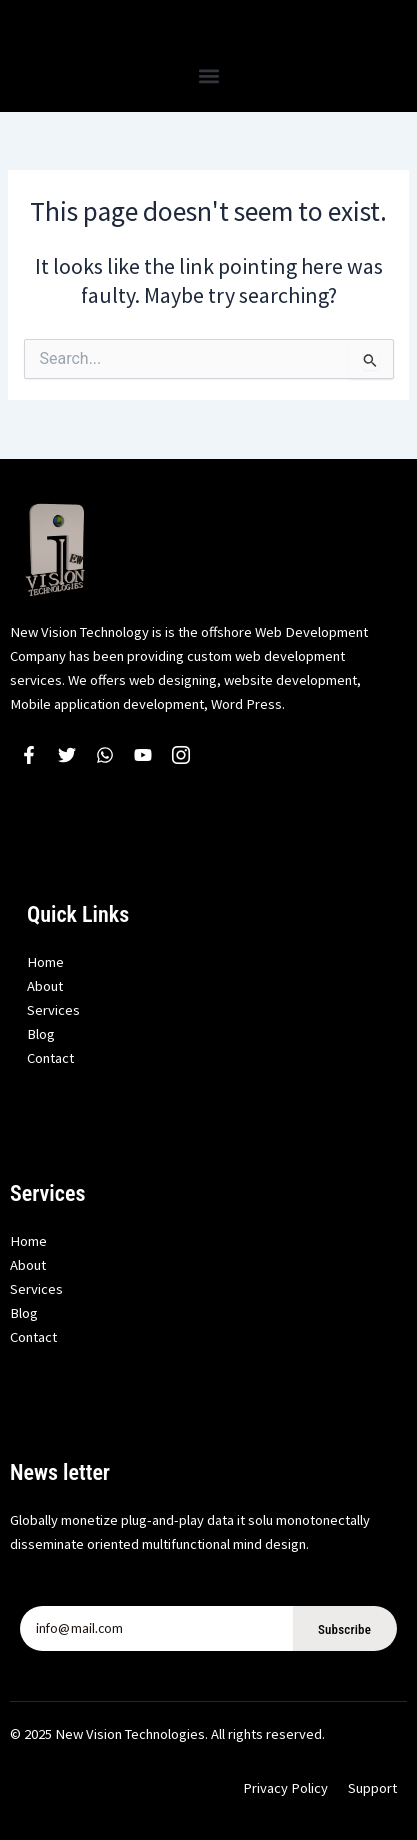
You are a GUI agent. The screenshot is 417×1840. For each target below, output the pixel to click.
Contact (50, 1058)
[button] (208, 75)
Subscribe (344, 1629)
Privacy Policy (285, 1788)
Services (53, 1010)
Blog (41, 1034)
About (45, 986)
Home (45, 962)
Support (372, 1788)
